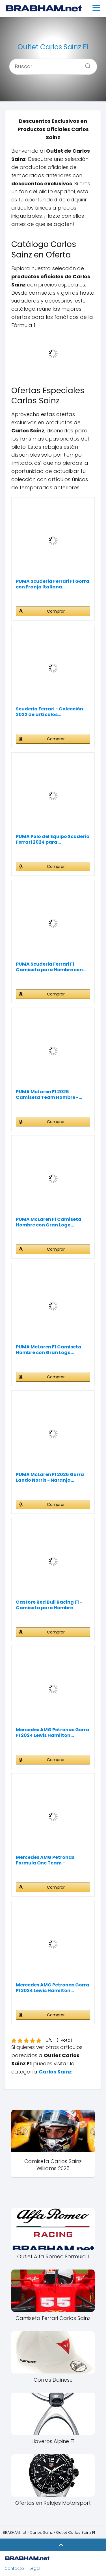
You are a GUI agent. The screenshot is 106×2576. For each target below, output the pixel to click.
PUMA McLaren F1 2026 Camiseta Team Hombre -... (49, 1094)
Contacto (14, 2568)
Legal (34, 2568)
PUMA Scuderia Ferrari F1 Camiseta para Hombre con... (51, 967)
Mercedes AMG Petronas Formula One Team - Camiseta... (45, 1860)
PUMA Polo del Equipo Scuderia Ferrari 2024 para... (53, 839)
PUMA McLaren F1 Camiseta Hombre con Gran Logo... (48, 1222)
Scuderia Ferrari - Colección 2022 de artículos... (49, 711)
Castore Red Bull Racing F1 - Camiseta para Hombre (49, 1605)
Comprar (56, 611)
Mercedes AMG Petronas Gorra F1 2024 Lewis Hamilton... (52, 1732)
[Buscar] (85, 64)
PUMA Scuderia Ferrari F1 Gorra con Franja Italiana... (52, 584)
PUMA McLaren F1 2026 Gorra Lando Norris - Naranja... (50, 1477)
